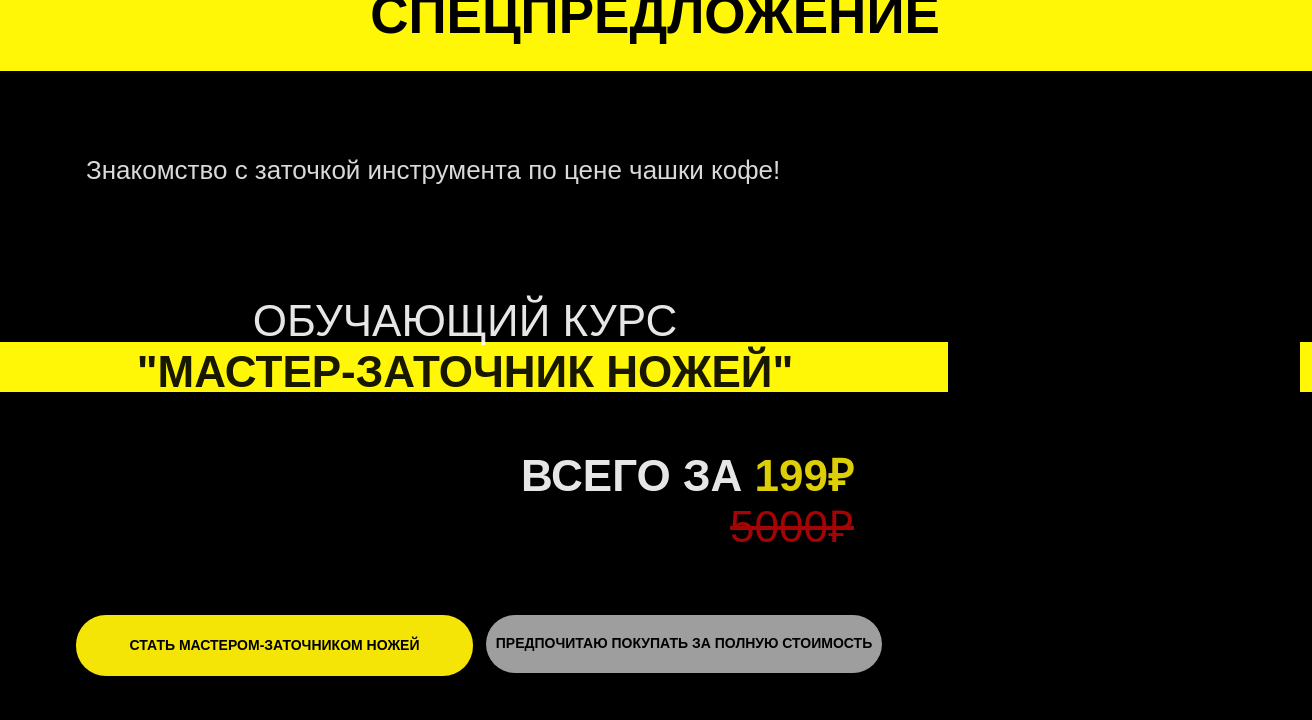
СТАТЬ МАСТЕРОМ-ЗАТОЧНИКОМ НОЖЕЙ (275, 645)
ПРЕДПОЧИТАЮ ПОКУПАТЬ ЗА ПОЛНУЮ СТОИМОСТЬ (684, 643)
